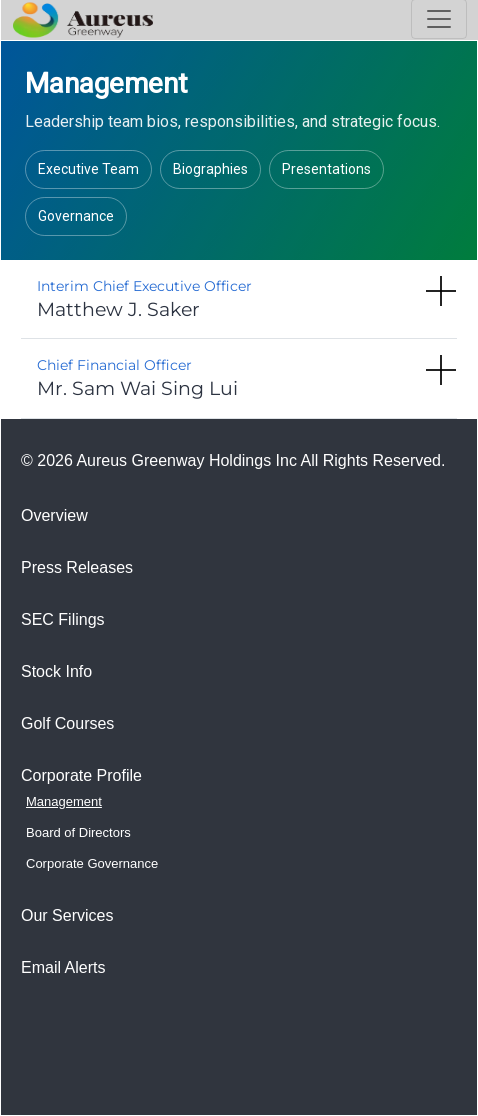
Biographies (210, 169)
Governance (76, 216)
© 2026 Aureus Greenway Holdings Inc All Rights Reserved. (233, 460)
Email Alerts (63, 967)
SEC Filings (63, 619)
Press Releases (77, 567)
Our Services (67, 915)
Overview (54, 515)
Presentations (326, 169)
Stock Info (56, 671)
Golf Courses (67, 723)
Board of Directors (78, 832)
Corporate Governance (92, 863)
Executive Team (88, 169)
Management (64, 801)
